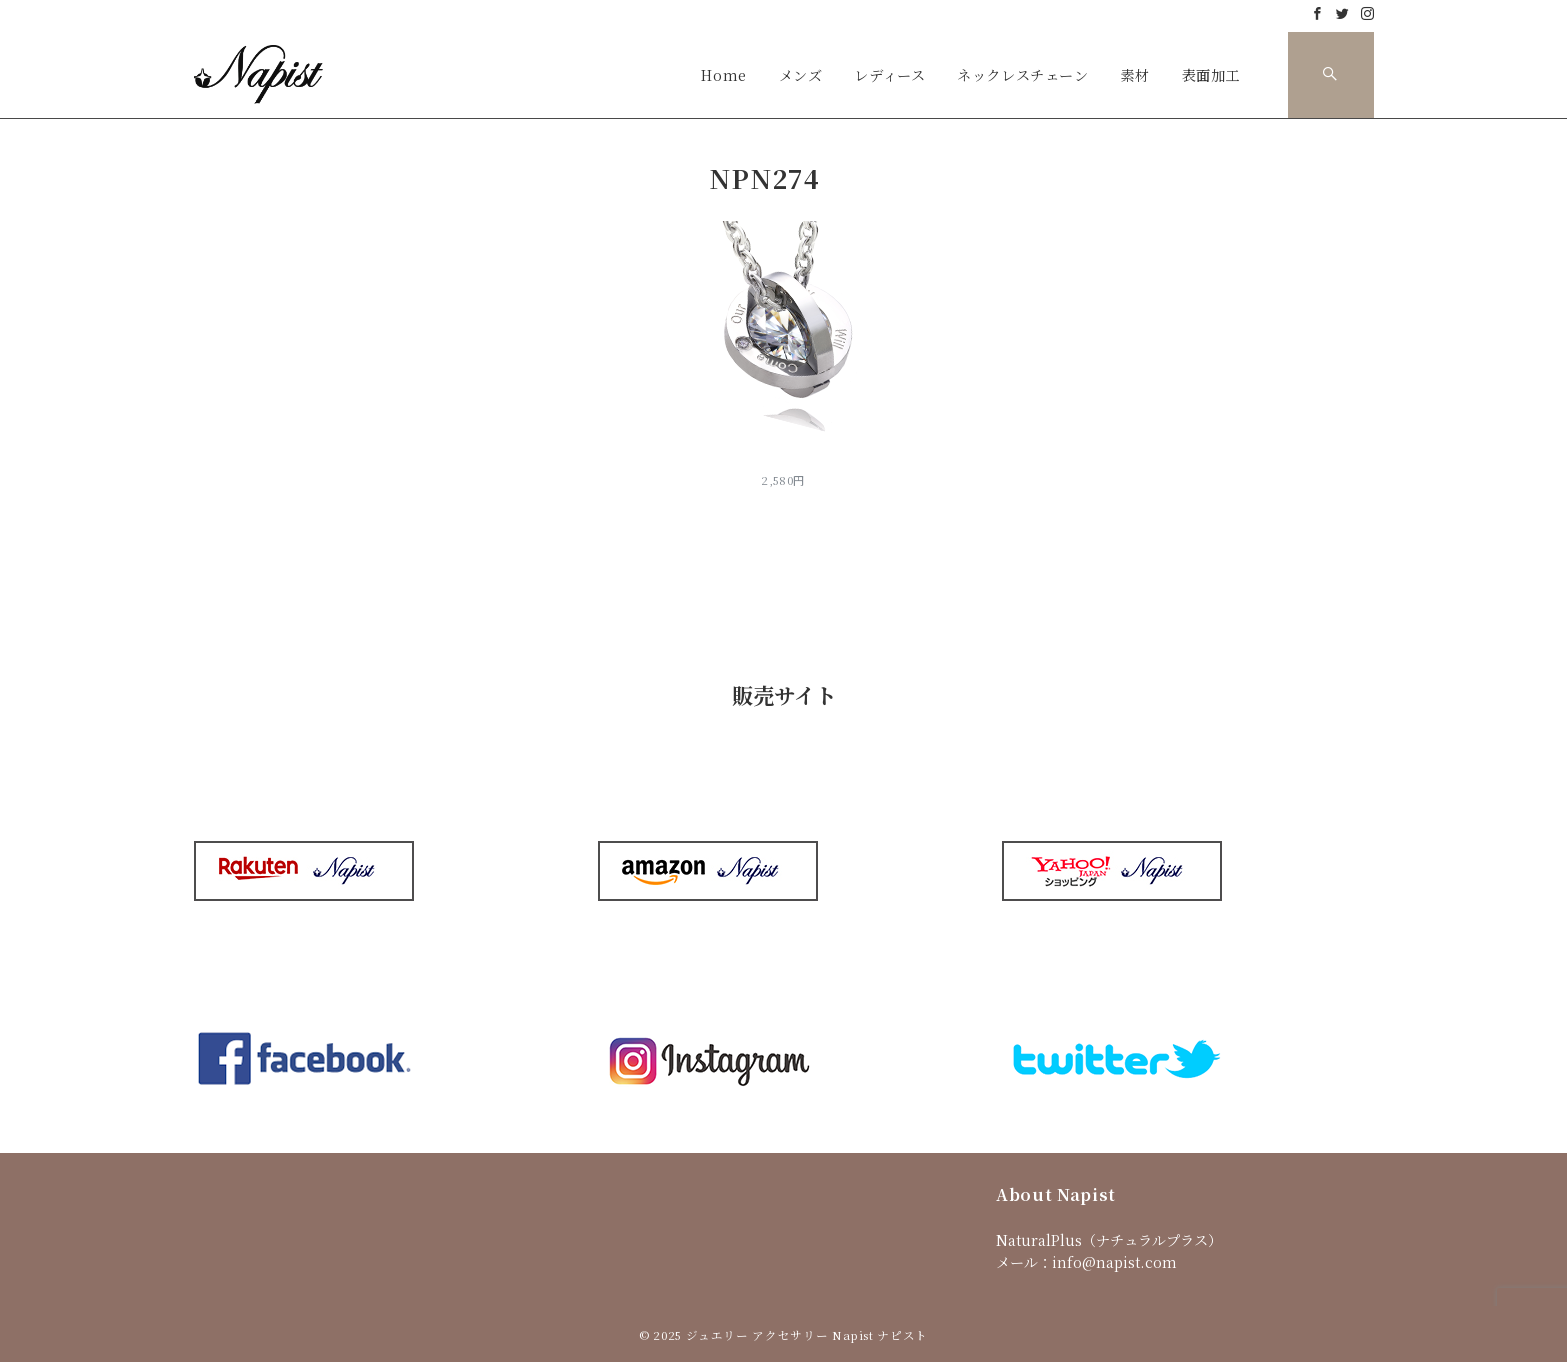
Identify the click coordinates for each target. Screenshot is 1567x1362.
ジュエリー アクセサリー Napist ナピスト (807, 1335)
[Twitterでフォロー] (1342, 13)
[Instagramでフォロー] (1367, 13)
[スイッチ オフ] (1331, 75)
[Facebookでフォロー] (1317, 13)
